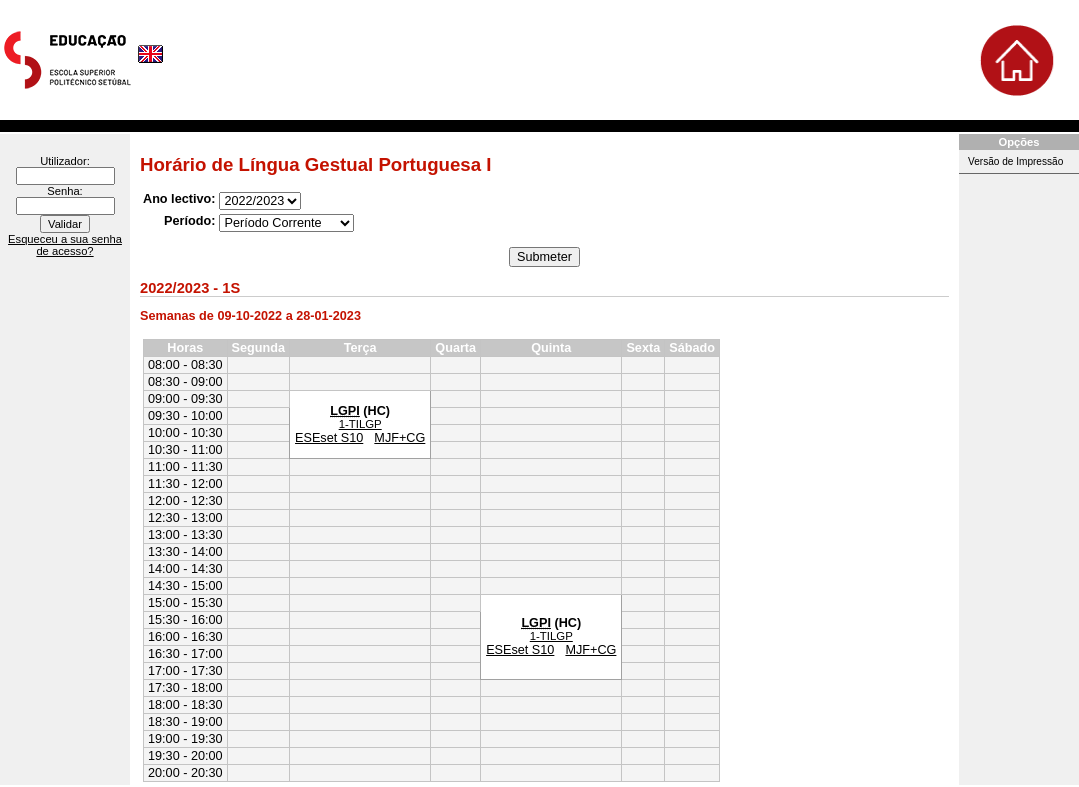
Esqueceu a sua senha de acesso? (65, 245)
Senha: (64, 191)
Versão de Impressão (1015, 161)
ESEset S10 (329, 438)
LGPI (345, 411)
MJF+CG (399, 438)
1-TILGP (360, 424)
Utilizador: (65, 161)
